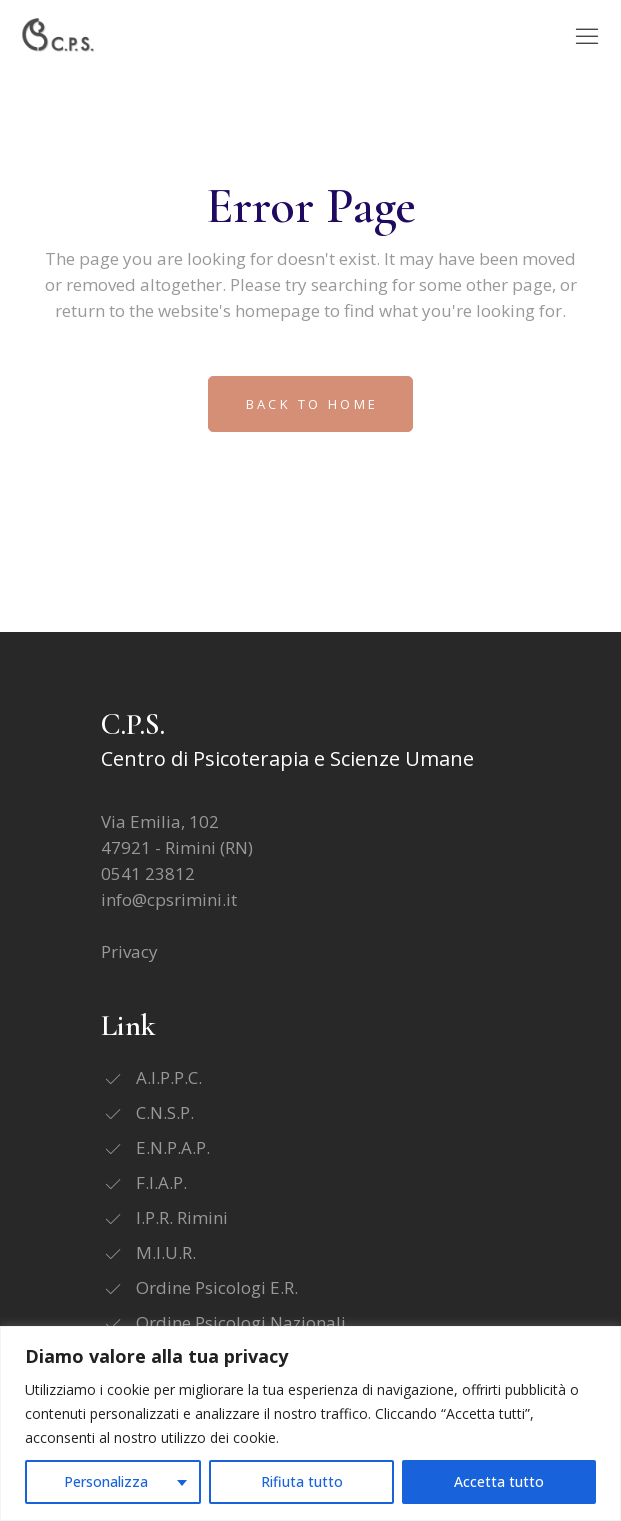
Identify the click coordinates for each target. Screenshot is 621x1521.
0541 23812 (148, 873)
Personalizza (106, 1481)
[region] (310, 1423)
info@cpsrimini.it (169, 899)
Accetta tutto (499, 1481)
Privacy (129, 951)
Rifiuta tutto (302, 1481)
